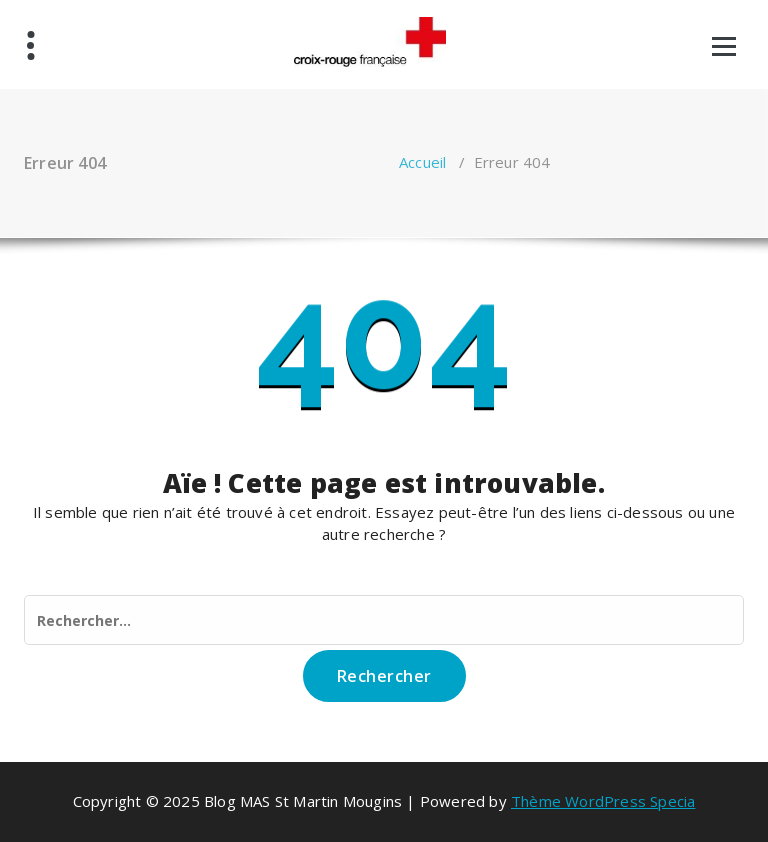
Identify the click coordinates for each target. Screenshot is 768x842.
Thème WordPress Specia (603, 801)
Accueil (422, 162)
